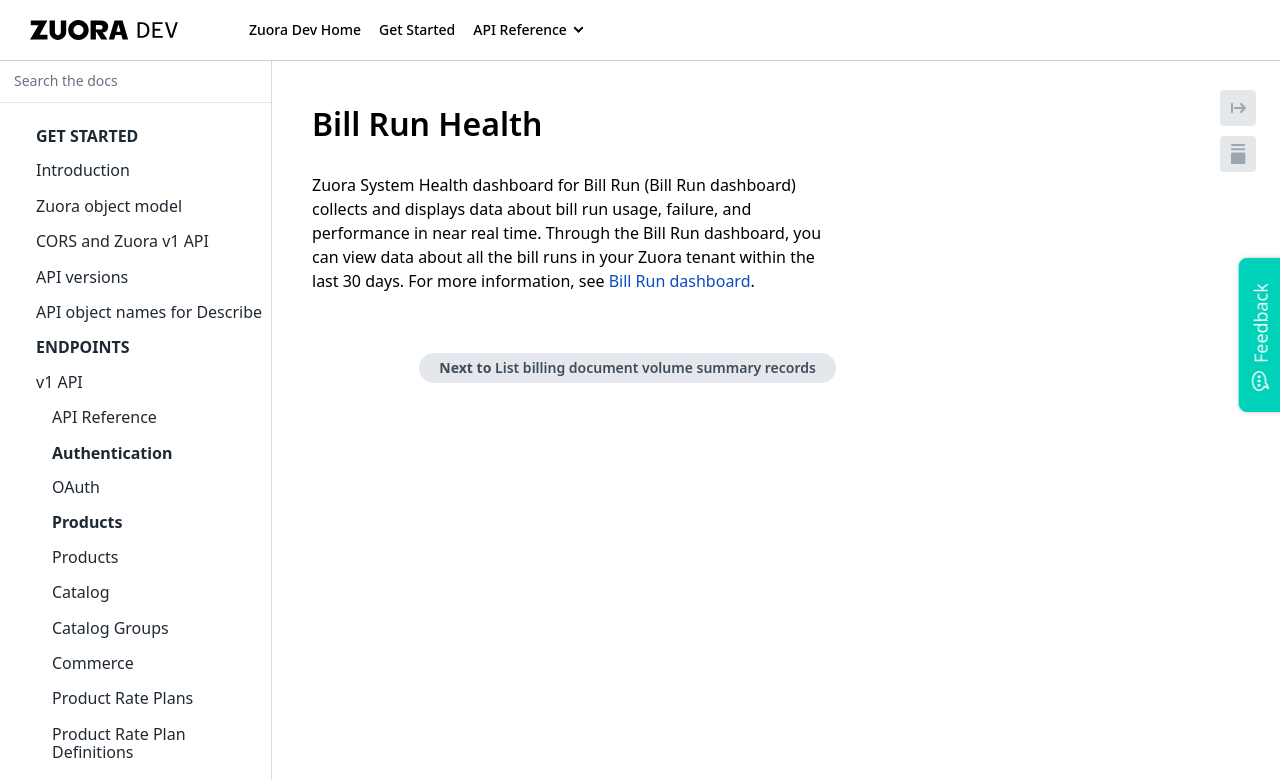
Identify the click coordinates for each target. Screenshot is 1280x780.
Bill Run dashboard (680, 281)
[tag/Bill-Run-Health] (301, 124)
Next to (627, 367)
